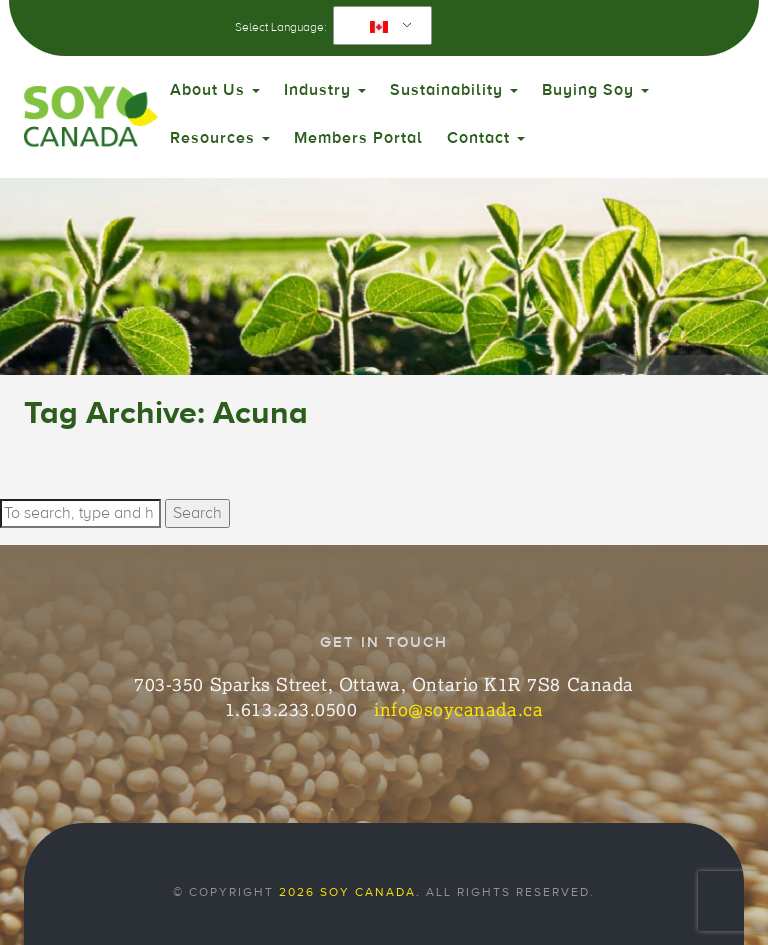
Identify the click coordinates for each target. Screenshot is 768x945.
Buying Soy (595, 90)
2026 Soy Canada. (350, 892)
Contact (486, 138)
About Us (215, 90)
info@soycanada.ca (458, 709)
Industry (325, 90)
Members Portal (358, 138)
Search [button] (197, 513)
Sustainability (454, 90)
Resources (220, 138)
